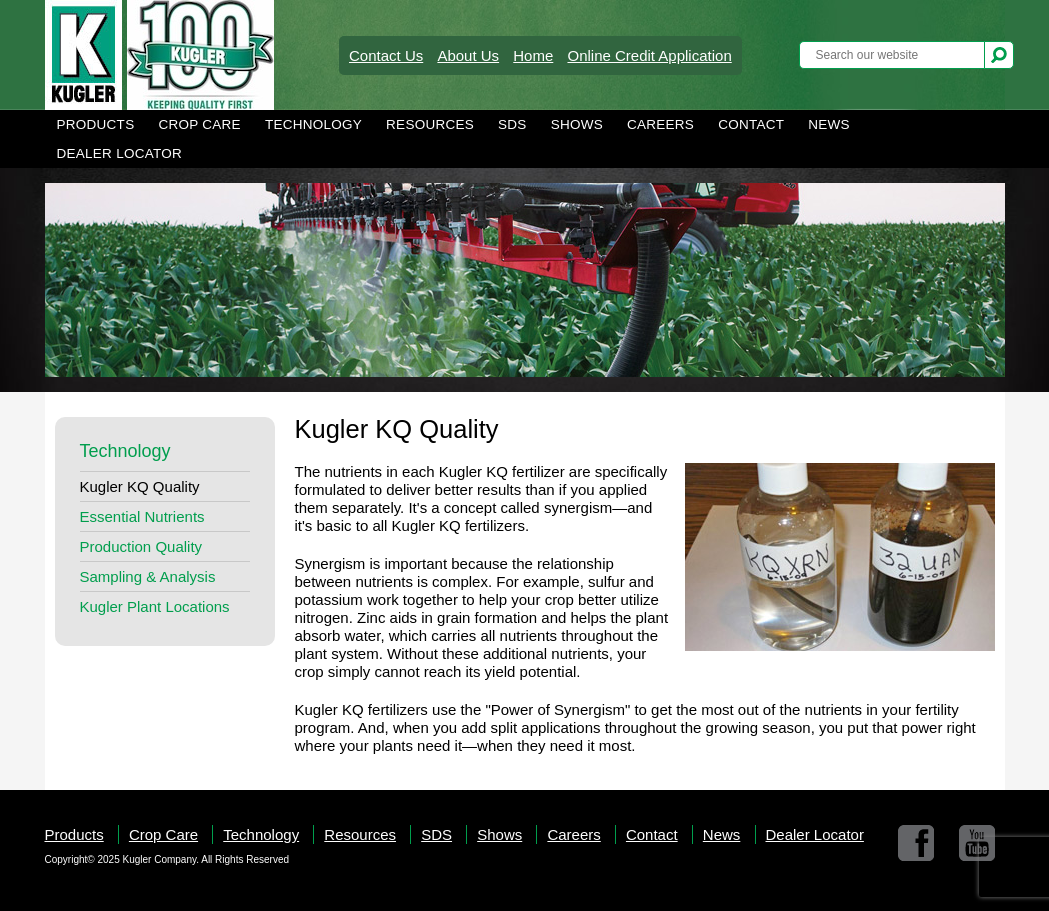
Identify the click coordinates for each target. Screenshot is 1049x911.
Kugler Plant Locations (155, 606)
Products (96, 124)
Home (533, 55)
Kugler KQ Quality (140, 486)
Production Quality (141, 546)
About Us (468, 55)
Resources (430, 124)
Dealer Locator (120, 153)
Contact (751, 124)
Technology (313, 124)
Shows (577, 124)
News (829, 124)
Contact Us (386, 55)
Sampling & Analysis (148, 576)
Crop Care (199, 124)
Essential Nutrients (142, 516)
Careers (660, 124)
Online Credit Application (649, 55)
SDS (512, 124)
